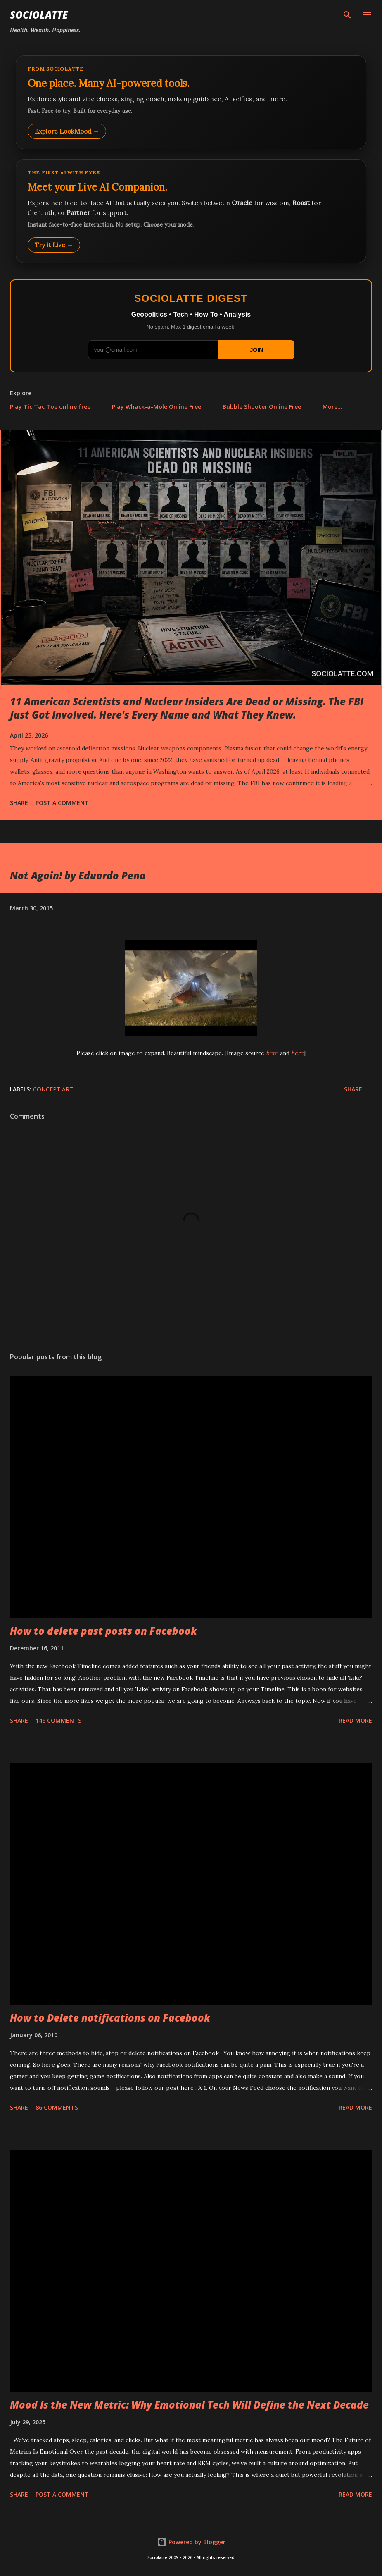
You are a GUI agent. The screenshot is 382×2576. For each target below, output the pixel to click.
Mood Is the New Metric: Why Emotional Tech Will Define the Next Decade (189, 2404)
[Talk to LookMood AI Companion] (191, 211)
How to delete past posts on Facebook (103, 1631)
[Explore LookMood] (191, 102)
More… (332, 407)
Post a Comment (62, 803)
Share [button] (19, 803)
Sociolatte (39, 14)
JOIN (256, 349)
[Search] (347, 15)
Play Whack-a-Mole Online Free (156, 407)
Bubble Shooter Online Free (262, 407)
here (272, 1053)
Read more (355, 1720)
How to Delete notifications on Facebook (110, 2018)
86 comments (57, 2107)
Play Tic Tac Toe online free (50, 407)
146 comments (58, 1720)
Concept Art (53, 1089)
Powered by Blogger (191, 2542)
